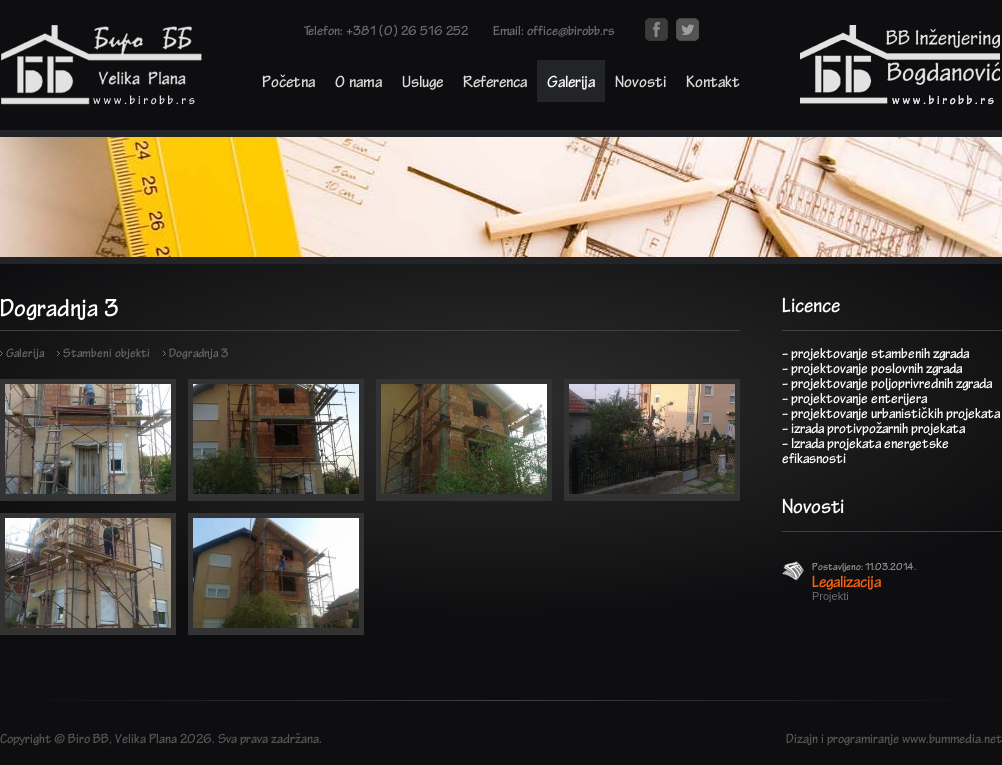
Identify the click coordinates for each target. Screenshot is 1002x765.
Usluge (422, 81)
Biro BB (88, 738)
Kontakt (713, 81)
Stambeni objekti (106, 352)
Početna (288, 81)
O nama (358, 81)
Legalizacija (846, 581)
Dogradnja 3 (198, 352)
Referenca (495, 81)
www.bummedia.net (952, 738)
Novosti (640, 81)
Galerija (571, 81)
